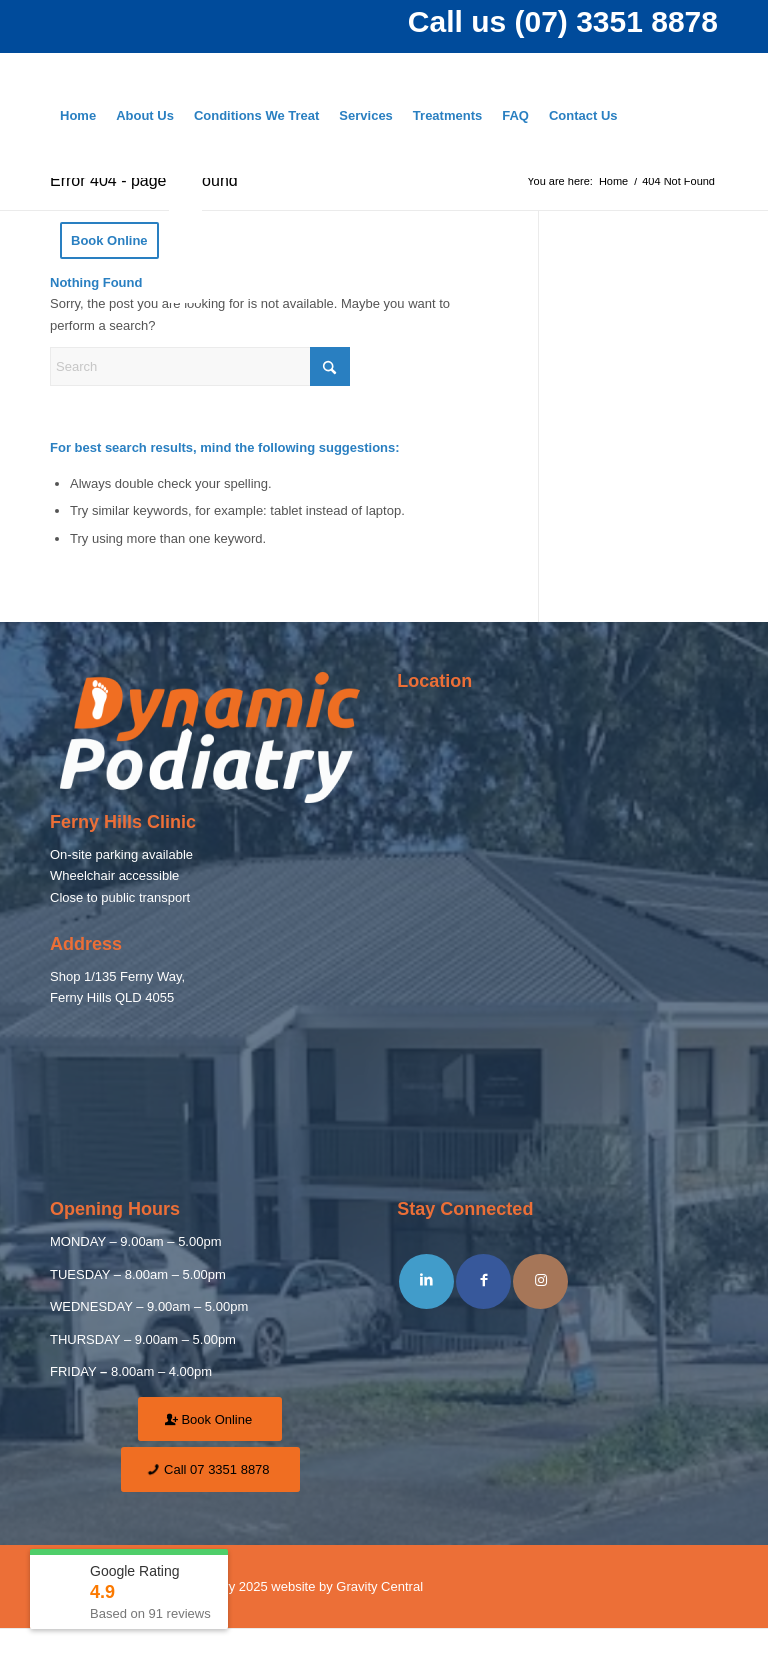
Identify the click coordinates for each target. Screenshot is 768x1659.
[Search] (185, 240)
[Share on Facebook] (483, 1281)
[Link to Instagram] (540, 1281)
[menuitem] (78, 115)
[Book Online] (210, 1419)
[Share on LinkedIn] (426, 1281)
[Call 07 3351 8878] (210, 1469)
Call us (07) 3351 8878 (563, 21)
